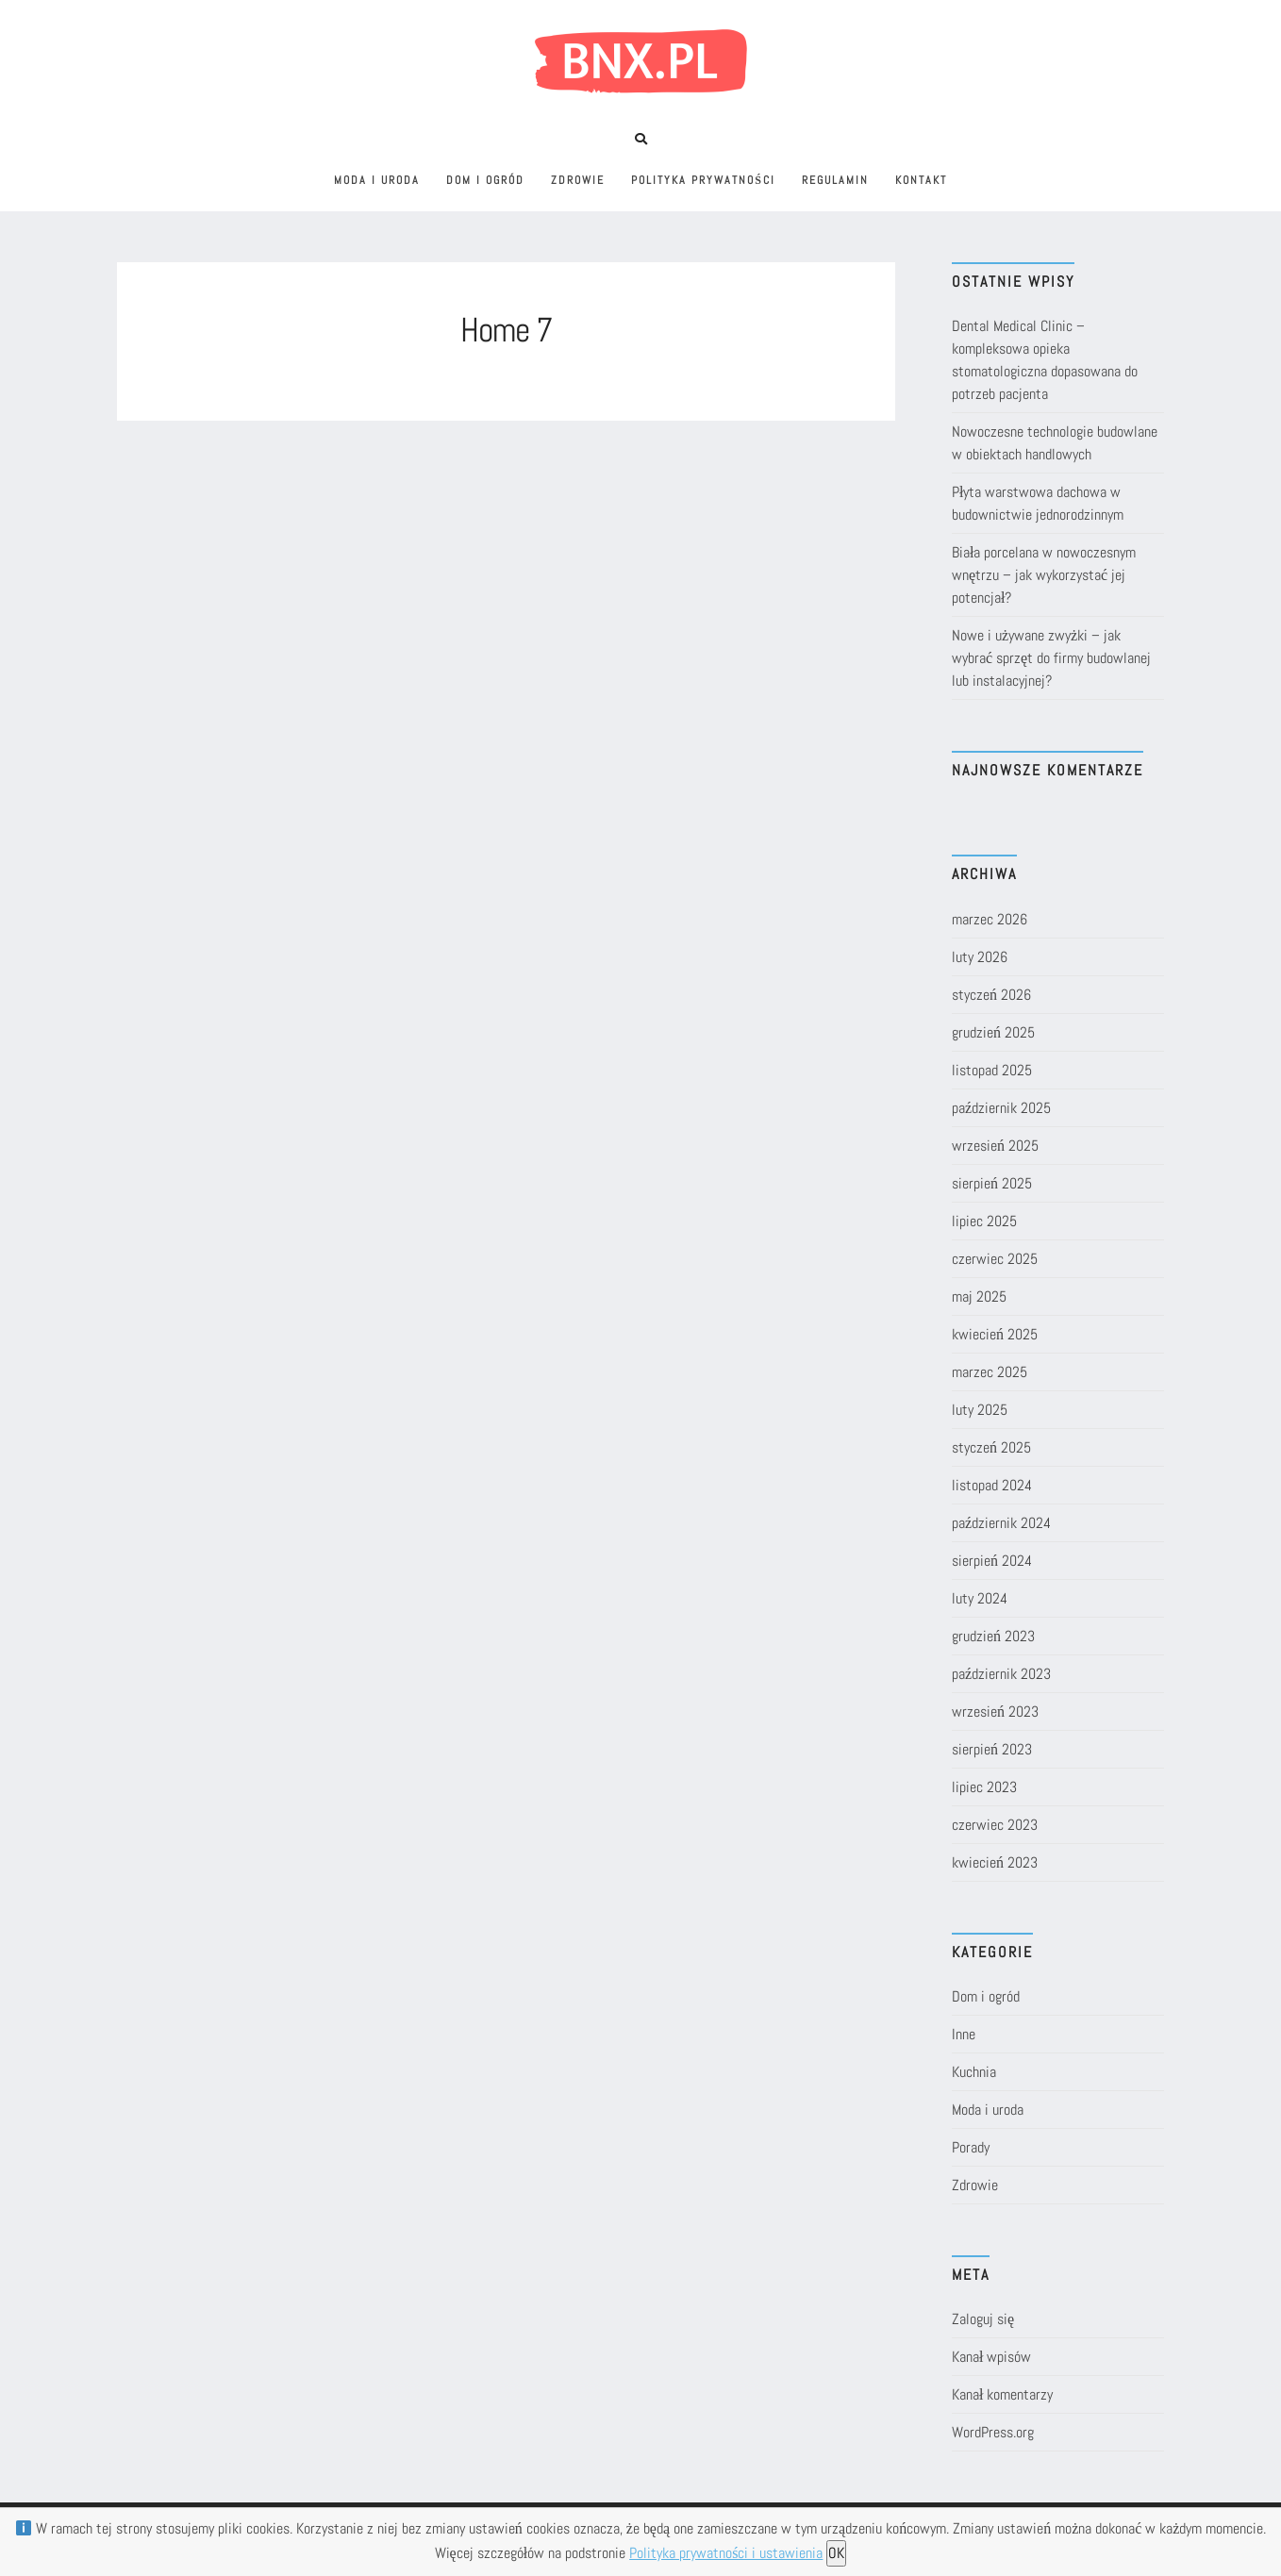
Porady (971, 2147)
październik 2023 (1001, 1674)
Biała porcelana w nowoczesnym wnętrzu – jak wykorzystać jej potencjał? (1044, 574)
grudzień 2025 (993, 1032)
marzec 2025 (989, 1372)
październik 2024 (1001, 1523)
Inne (963, 2034)
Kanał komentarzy (1002, 2394)
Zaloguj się (983, 2319)
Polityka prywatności (703, 180)
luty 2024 (979, 1598)
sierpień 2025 (992, 1183)
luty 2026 (979, 957)
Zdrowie (578, 180)
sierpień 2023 (992, 1749)
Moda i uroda (377, 180)
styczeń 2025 (991, 1447)
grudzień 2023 (993, 1636)
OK (836, 2553)
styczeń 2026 (991, 995)
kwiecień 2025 (995, 1334)
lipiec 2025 (984, 1221)
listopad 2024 (992, 1485)
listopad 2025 (992, 1070)
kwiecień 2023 (995, 1862)
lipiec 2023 (984, 1787)
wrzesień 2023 (995, 1711)
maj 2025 (979, 1296)
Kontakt (921, 180)
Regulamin (835, 180)
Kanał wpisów (991, 2357)
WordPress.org (993, 2432)
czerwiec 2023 (995, 1825)
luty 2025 (979, 1410)
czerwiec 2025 (995, 1259)
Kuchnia (974, 2072)
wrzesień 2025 (995, 1145)
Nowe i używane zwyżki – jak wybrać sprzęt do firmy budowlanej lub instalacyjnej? (1051, 657)
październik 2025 (1001, 1108)
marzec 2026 (989, 919)
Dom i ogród (485, 180)
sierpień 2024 (992, 1561)
